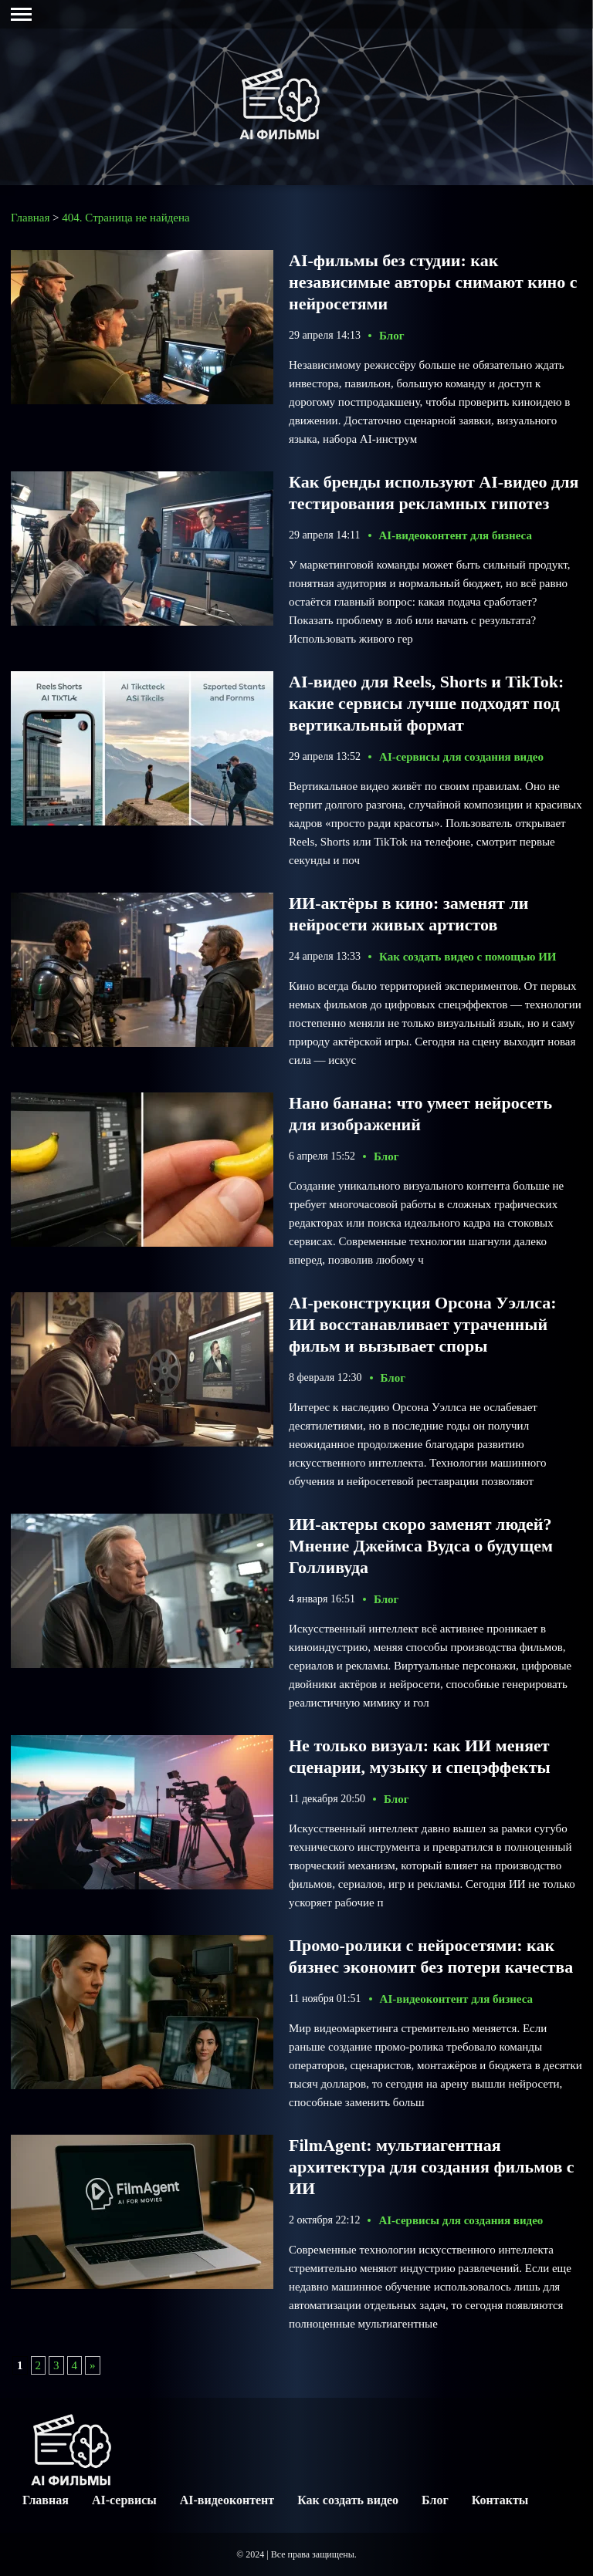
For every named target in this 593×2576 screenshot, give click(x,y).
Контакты (500, 2500)
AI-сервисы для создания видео (461, 757)
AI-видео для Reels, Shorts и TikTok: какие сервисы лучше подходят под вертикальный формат (426, 703)
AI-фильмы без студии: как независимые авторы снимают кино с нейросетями (433, 282)
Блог (391, 335)
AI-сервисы (124, 2500)
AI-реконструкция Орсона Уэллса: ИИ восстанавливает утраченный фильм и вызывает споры (423, 1324)
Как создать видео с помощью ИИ (467, 956)
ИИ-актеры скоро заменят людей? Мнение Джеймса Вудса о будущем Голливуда (421, 1545)
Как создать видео (347, 2500)
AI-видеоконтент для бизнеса (455, 535)
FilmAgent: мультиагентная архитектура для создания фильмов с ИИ (431, 2166)
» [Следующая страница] (93, 2365)
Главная (45, 2500)
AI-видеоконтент (227, 2500)
